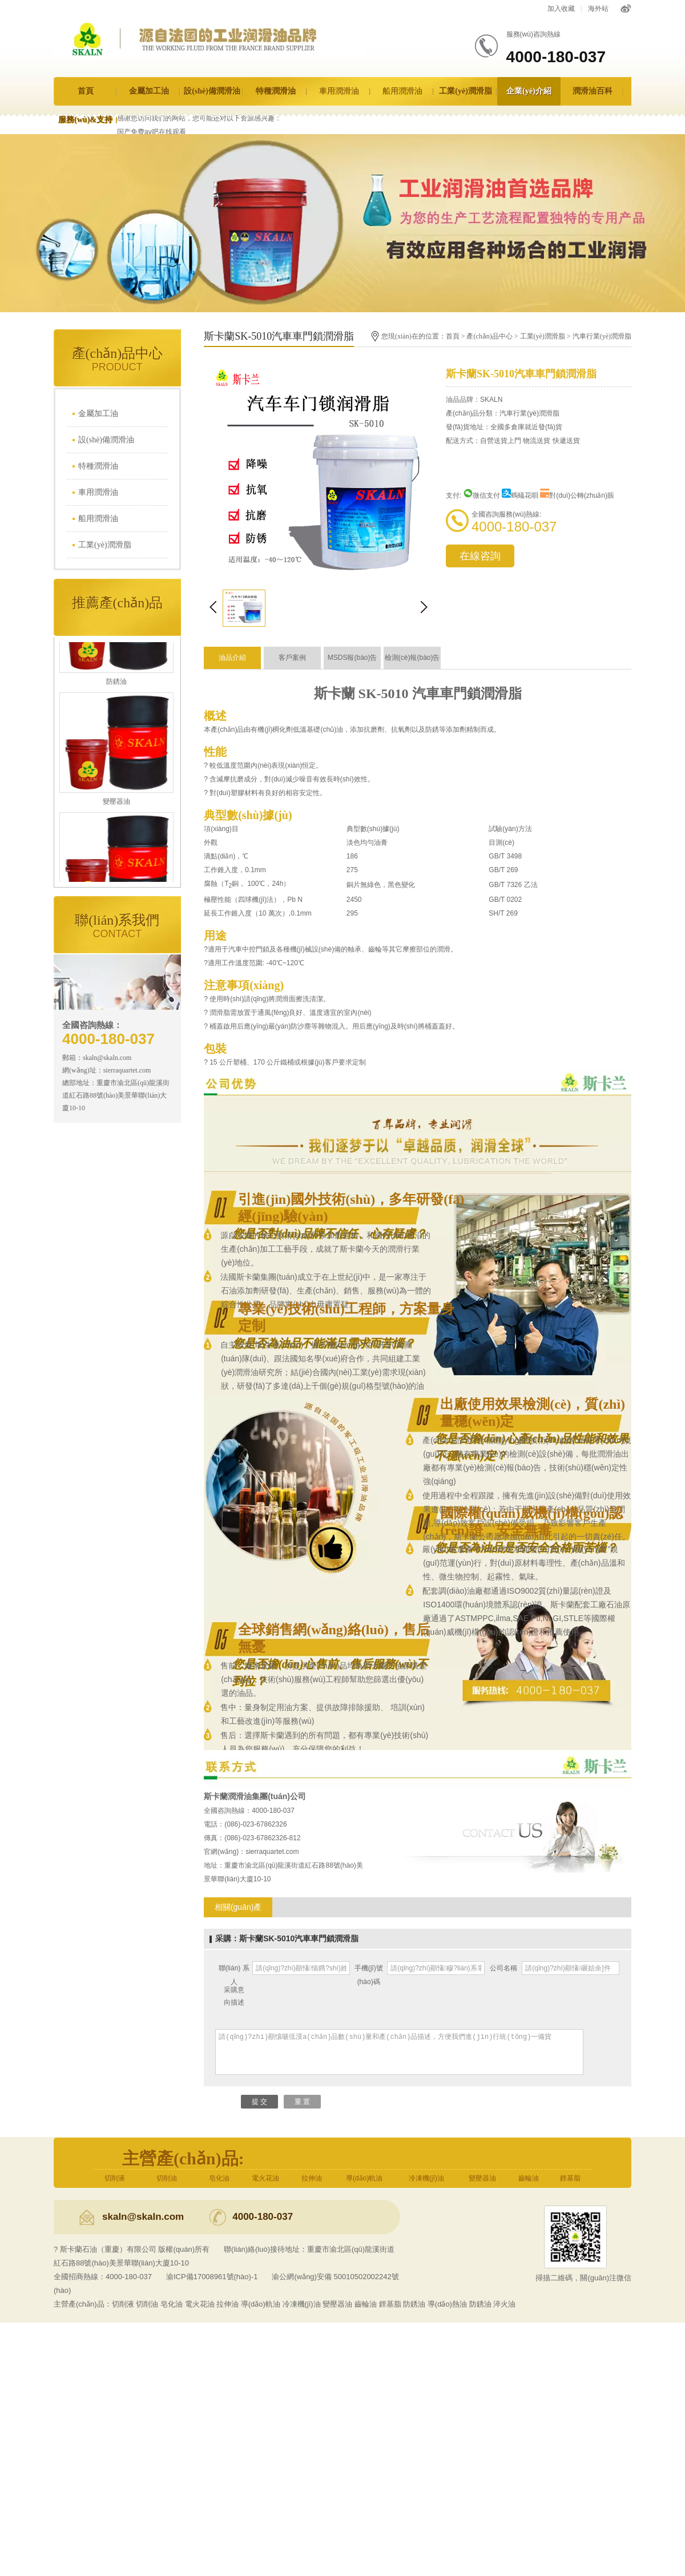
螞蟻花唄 (520, 495)
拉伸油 (311, 2178)
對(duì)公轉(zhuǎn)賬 (577, 495)
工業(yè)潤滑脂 (465, 91)
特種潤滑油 (276, 91)
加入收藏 (561, 9)
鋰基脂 (570, 2178)
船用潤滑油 (402, 91)
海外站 (598, 9)
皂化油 (219, 2178)
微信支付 (482, 495)
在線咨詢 (480, 556)
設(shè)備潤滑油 (212, 91)
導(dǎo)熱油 (447, 2304)
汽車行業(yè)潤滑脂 (602, 336)
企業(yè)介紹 (528, 91)
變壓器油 (482, 2178)
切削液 (114, 2178)
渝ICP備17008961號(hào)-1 (211, 2276)
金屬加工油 (149, 91)
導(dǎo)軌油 (364, 2178)
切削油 (166, 2178)
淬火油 (504, 2304)
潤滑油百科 (593, 91)
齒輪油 (528, 2178)
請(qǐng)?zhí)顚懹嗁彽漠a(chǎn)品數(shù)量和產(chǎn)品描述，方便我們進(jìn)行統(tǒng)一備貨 (399, 2052)
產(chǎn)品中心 (489, 336)
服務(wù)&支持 (85, 119)
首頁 (86, 91)
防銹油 (414, 2304)
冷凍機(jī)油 (426, 2178)
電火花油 (265, 2178)
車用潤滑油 (339, 91)
